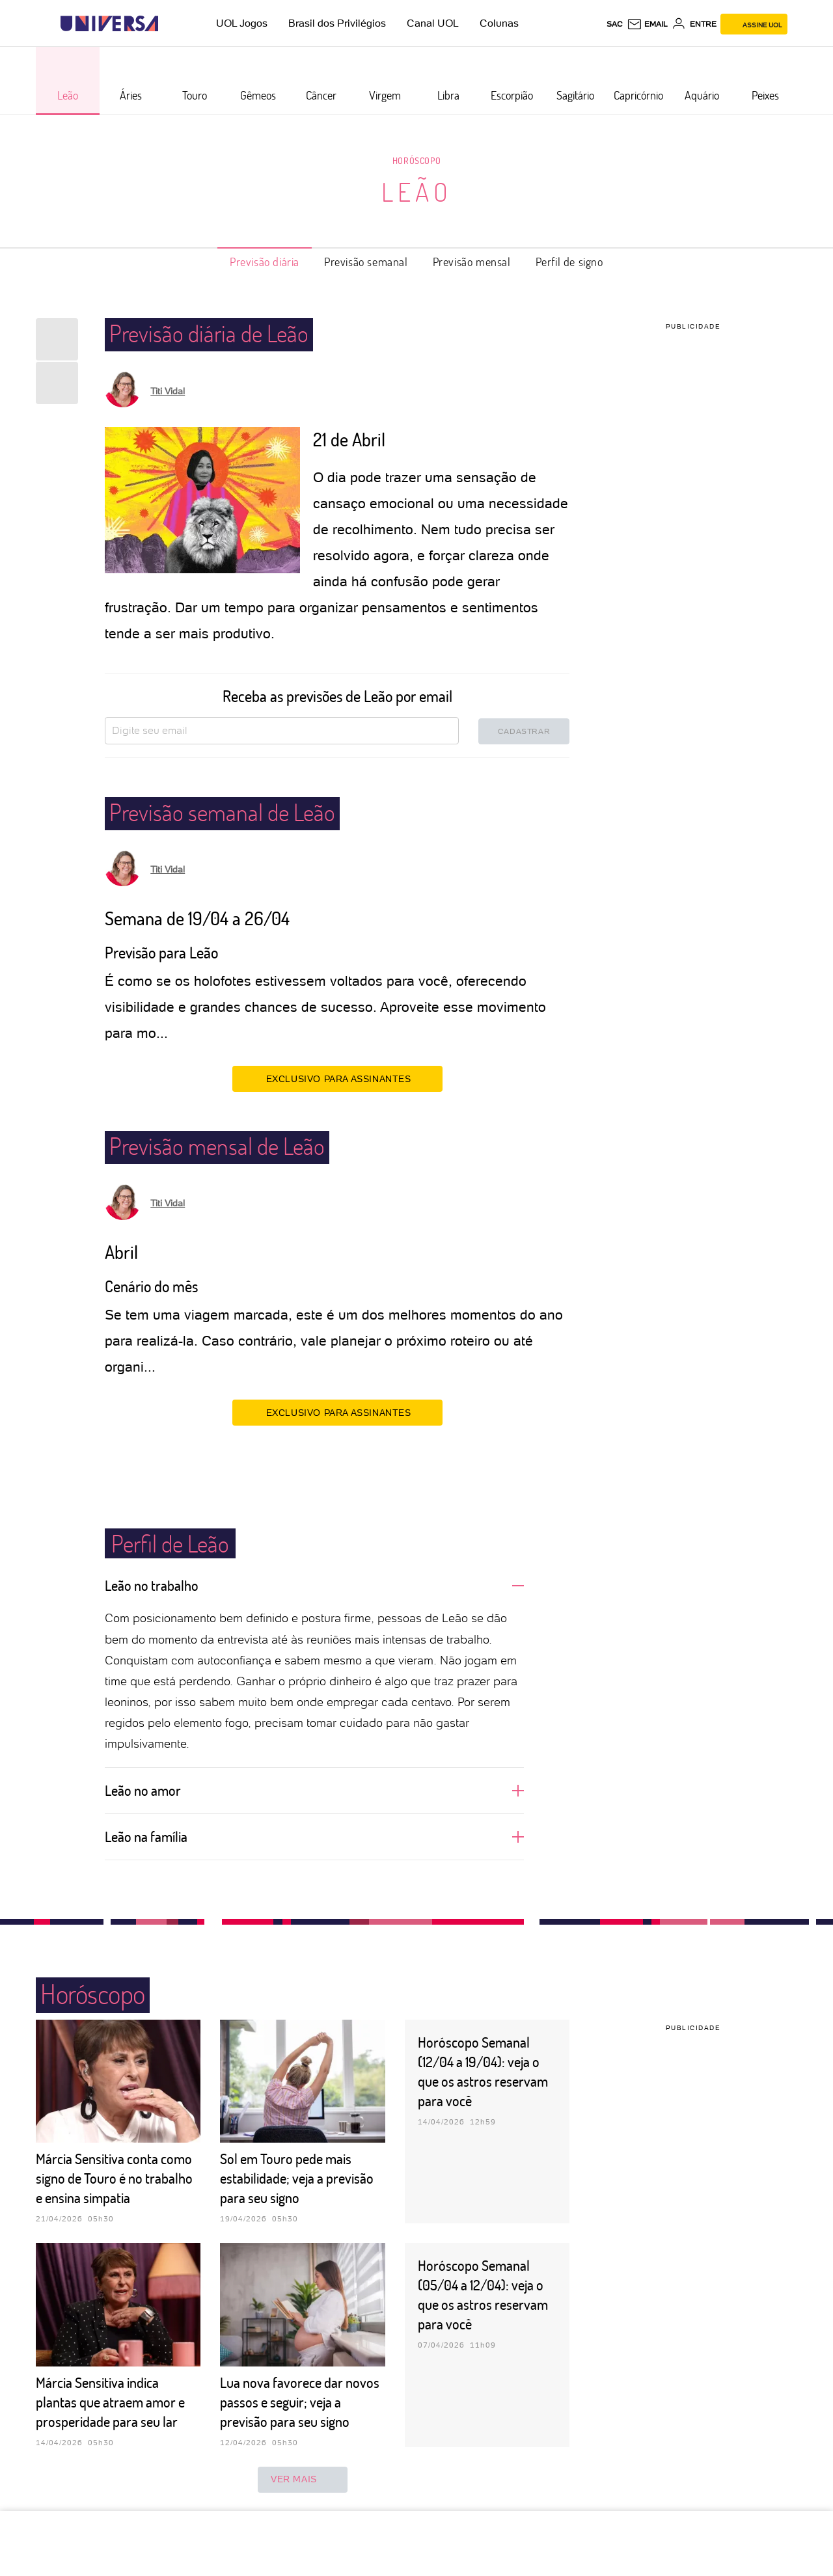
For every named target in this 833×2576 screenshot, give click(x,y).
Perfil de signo (569, 261)
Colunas (499, 23)
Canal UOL (433, 23)
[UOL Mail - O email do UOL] (647, 24)
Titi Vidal (167, 391)
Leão (416, 191)
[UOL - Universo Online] (169, 23)
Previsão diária (264, 261)
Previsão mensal (472, 261)
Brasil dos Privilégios (337, 23)
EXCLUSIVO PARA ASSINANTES (337, 1078)
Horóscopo (416, 160)
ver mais (303, 2480)
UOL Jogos (241, 23)
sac (615, 24)
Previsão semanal (366, 261)
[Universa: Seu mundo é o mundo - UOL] (109, 23)
